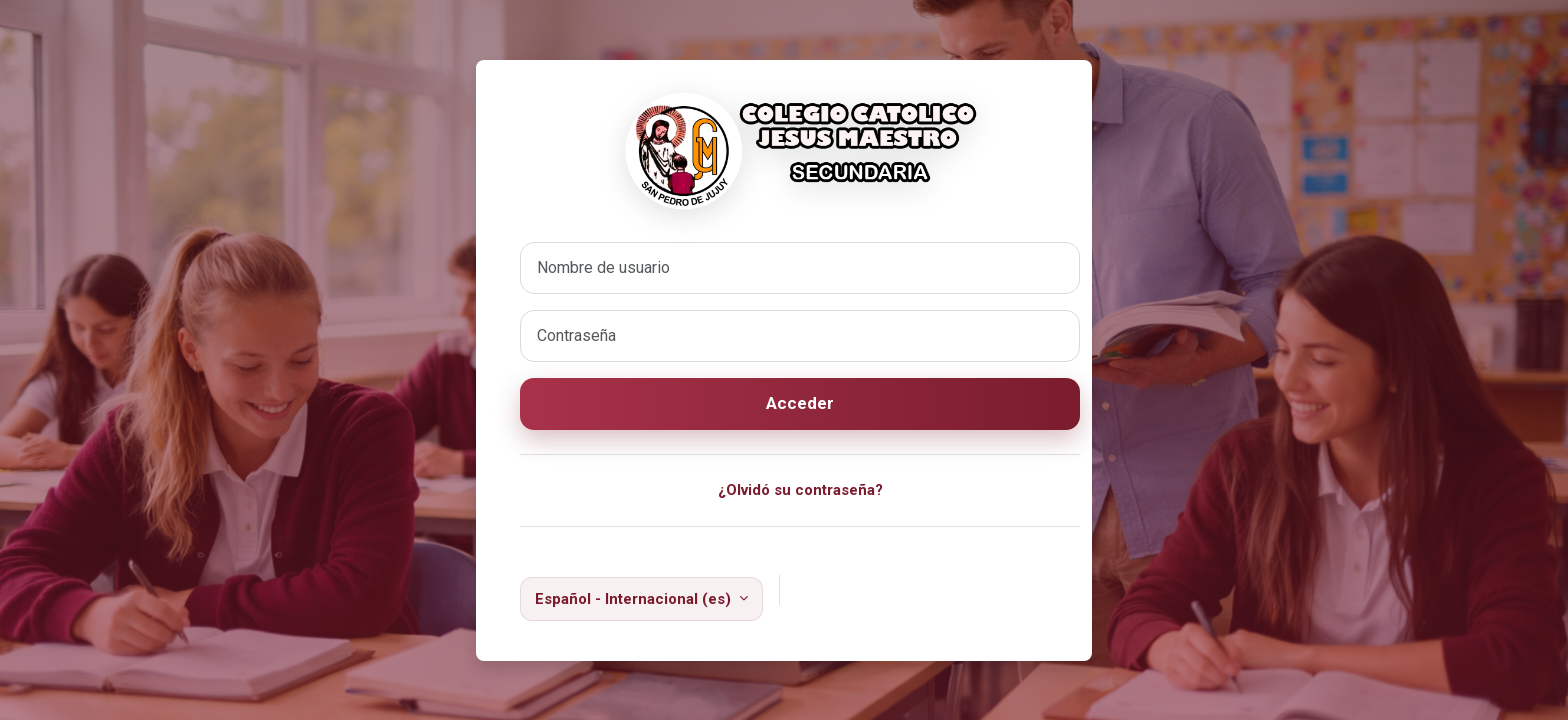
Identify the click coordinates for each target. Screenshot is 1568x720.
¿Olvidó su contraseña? (800, 490)
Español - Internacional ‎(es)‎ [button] (635, 599)
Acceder (800, 403)
